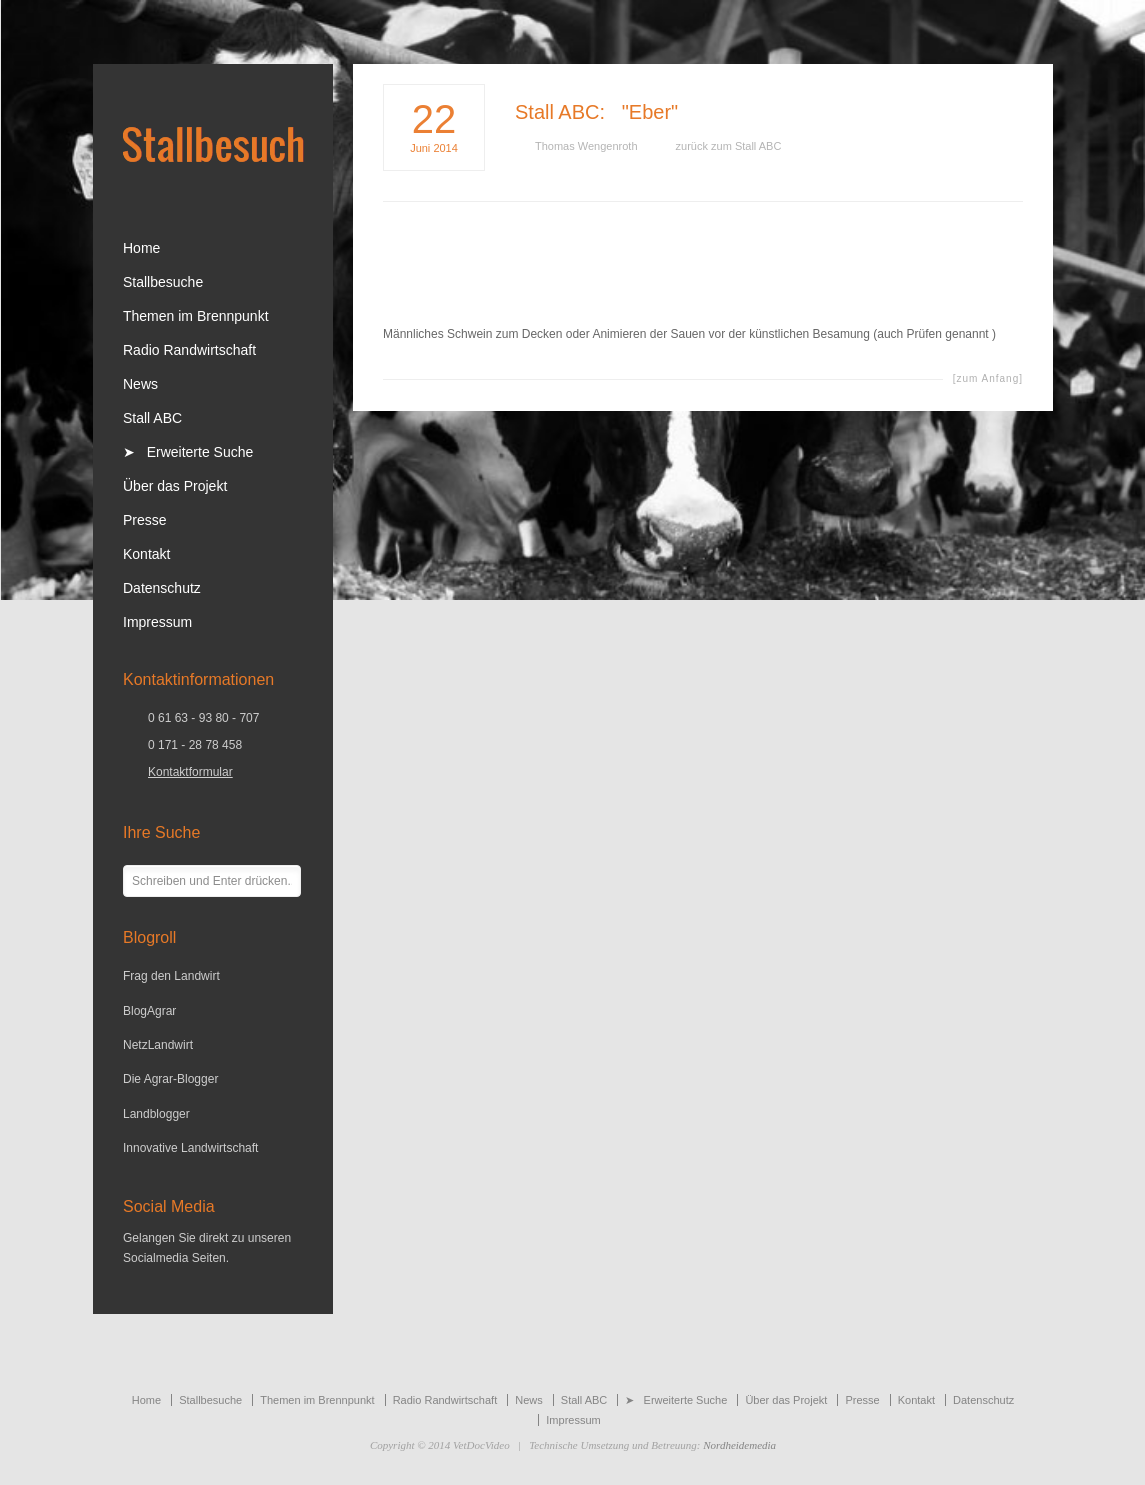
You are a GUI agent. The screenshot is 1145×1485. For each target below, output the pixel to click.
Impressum (157, 622)
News (140, 384)
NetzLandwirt (158, 1045)
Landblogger (156, 1114)
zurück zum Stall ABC (729, 146)
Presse (145, 520)
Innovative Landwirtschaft (190, 1148)
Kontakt (146, 554)
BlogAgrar (149, 1011)
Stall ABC (557, 112)
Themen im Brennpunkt (196, 316)
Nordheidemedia (739, 1445)
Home (141, 248)
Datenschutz (162, 588)
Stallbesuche (163, 282)
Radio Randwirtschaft (189, 350)
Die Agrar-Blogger (170, 1079)
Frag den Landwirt (171, 976)
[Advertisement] (703, 278)
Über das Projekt (175, 486)
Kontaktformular (190, 772)
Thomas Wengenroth (586, 146)
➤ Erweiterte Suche (188, 452)
